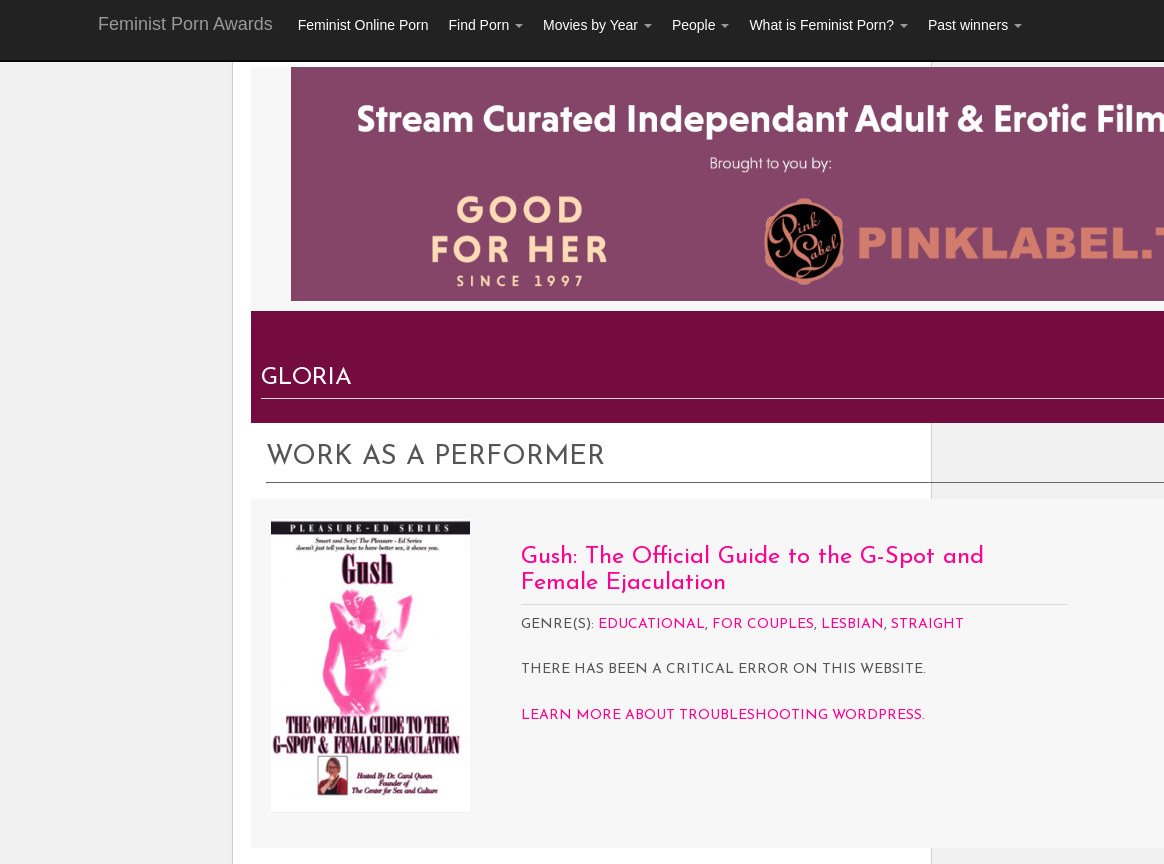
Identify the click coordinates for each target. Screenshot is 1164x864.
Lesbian (852, 624)
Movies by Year (597, 25)
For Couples (763, 624)
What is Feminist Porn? (828, 25)
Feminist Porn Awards (185, 24)
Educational (651, 624)
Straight (927, 624)
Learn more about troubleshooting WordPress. (723, 715)
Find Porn (485, 25)
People (700, 25)
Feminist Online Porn (363, 25)
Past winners (975, 25)
